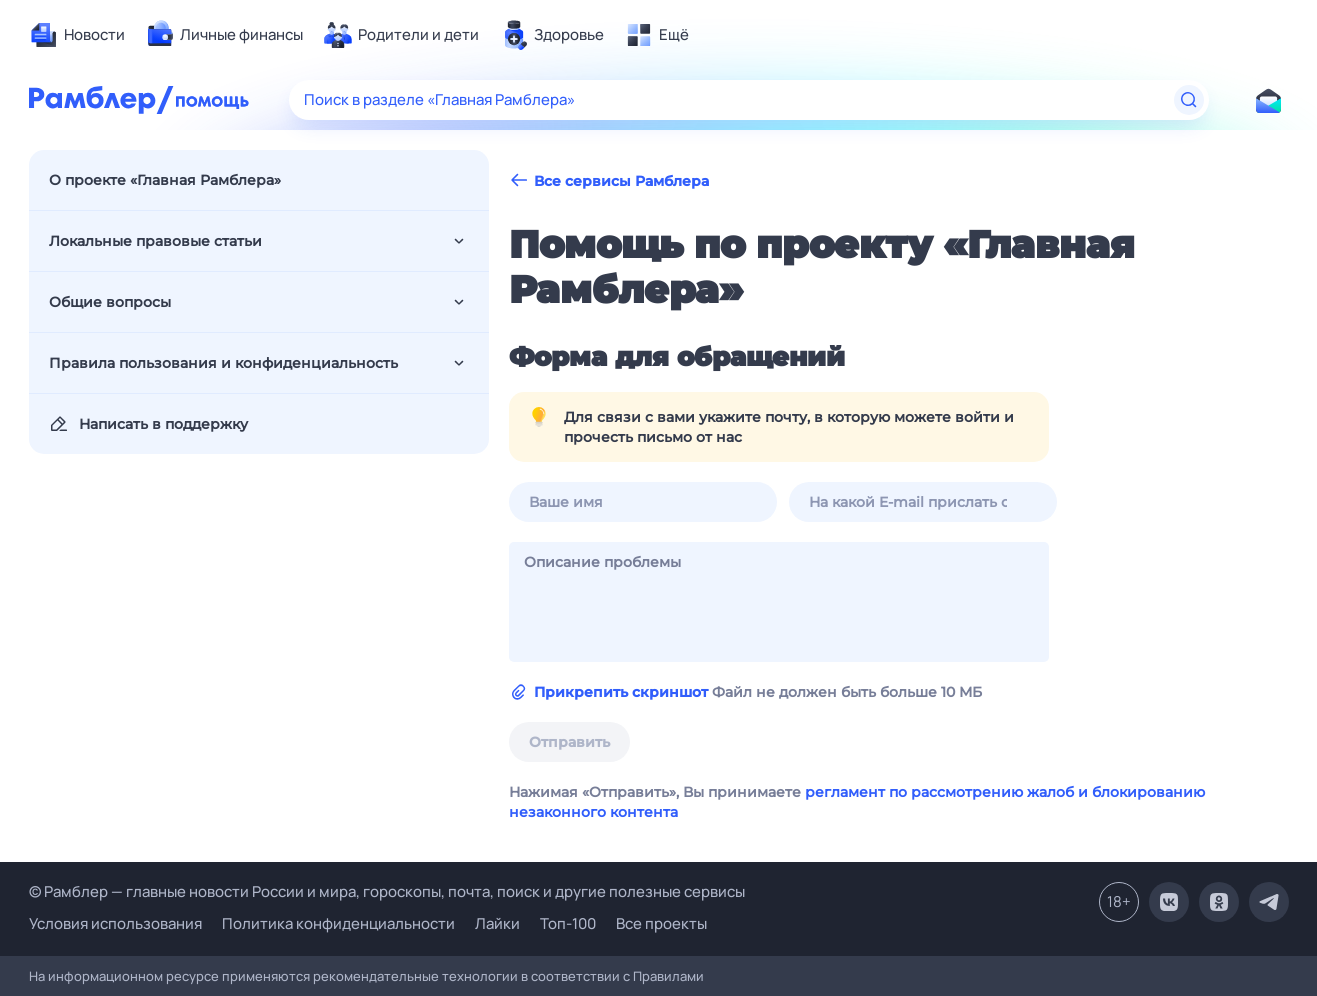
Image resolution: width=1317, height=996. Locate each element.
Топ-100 (568, 923)
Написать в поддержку (148, 424)
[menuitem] (77, 35)
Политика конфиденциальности (338, 923)
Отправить (569, 742)
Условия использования (115, 923)
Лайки (497, 923)
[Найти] (1189, 100)
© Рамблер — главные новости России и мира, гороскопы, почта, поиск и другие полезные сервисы (387, 891)
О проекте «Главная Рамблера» (165, 180)
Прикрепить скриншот (621, 692)
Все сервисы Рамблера (609, 180)
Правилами (668, 976)
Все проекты (661, 923)
